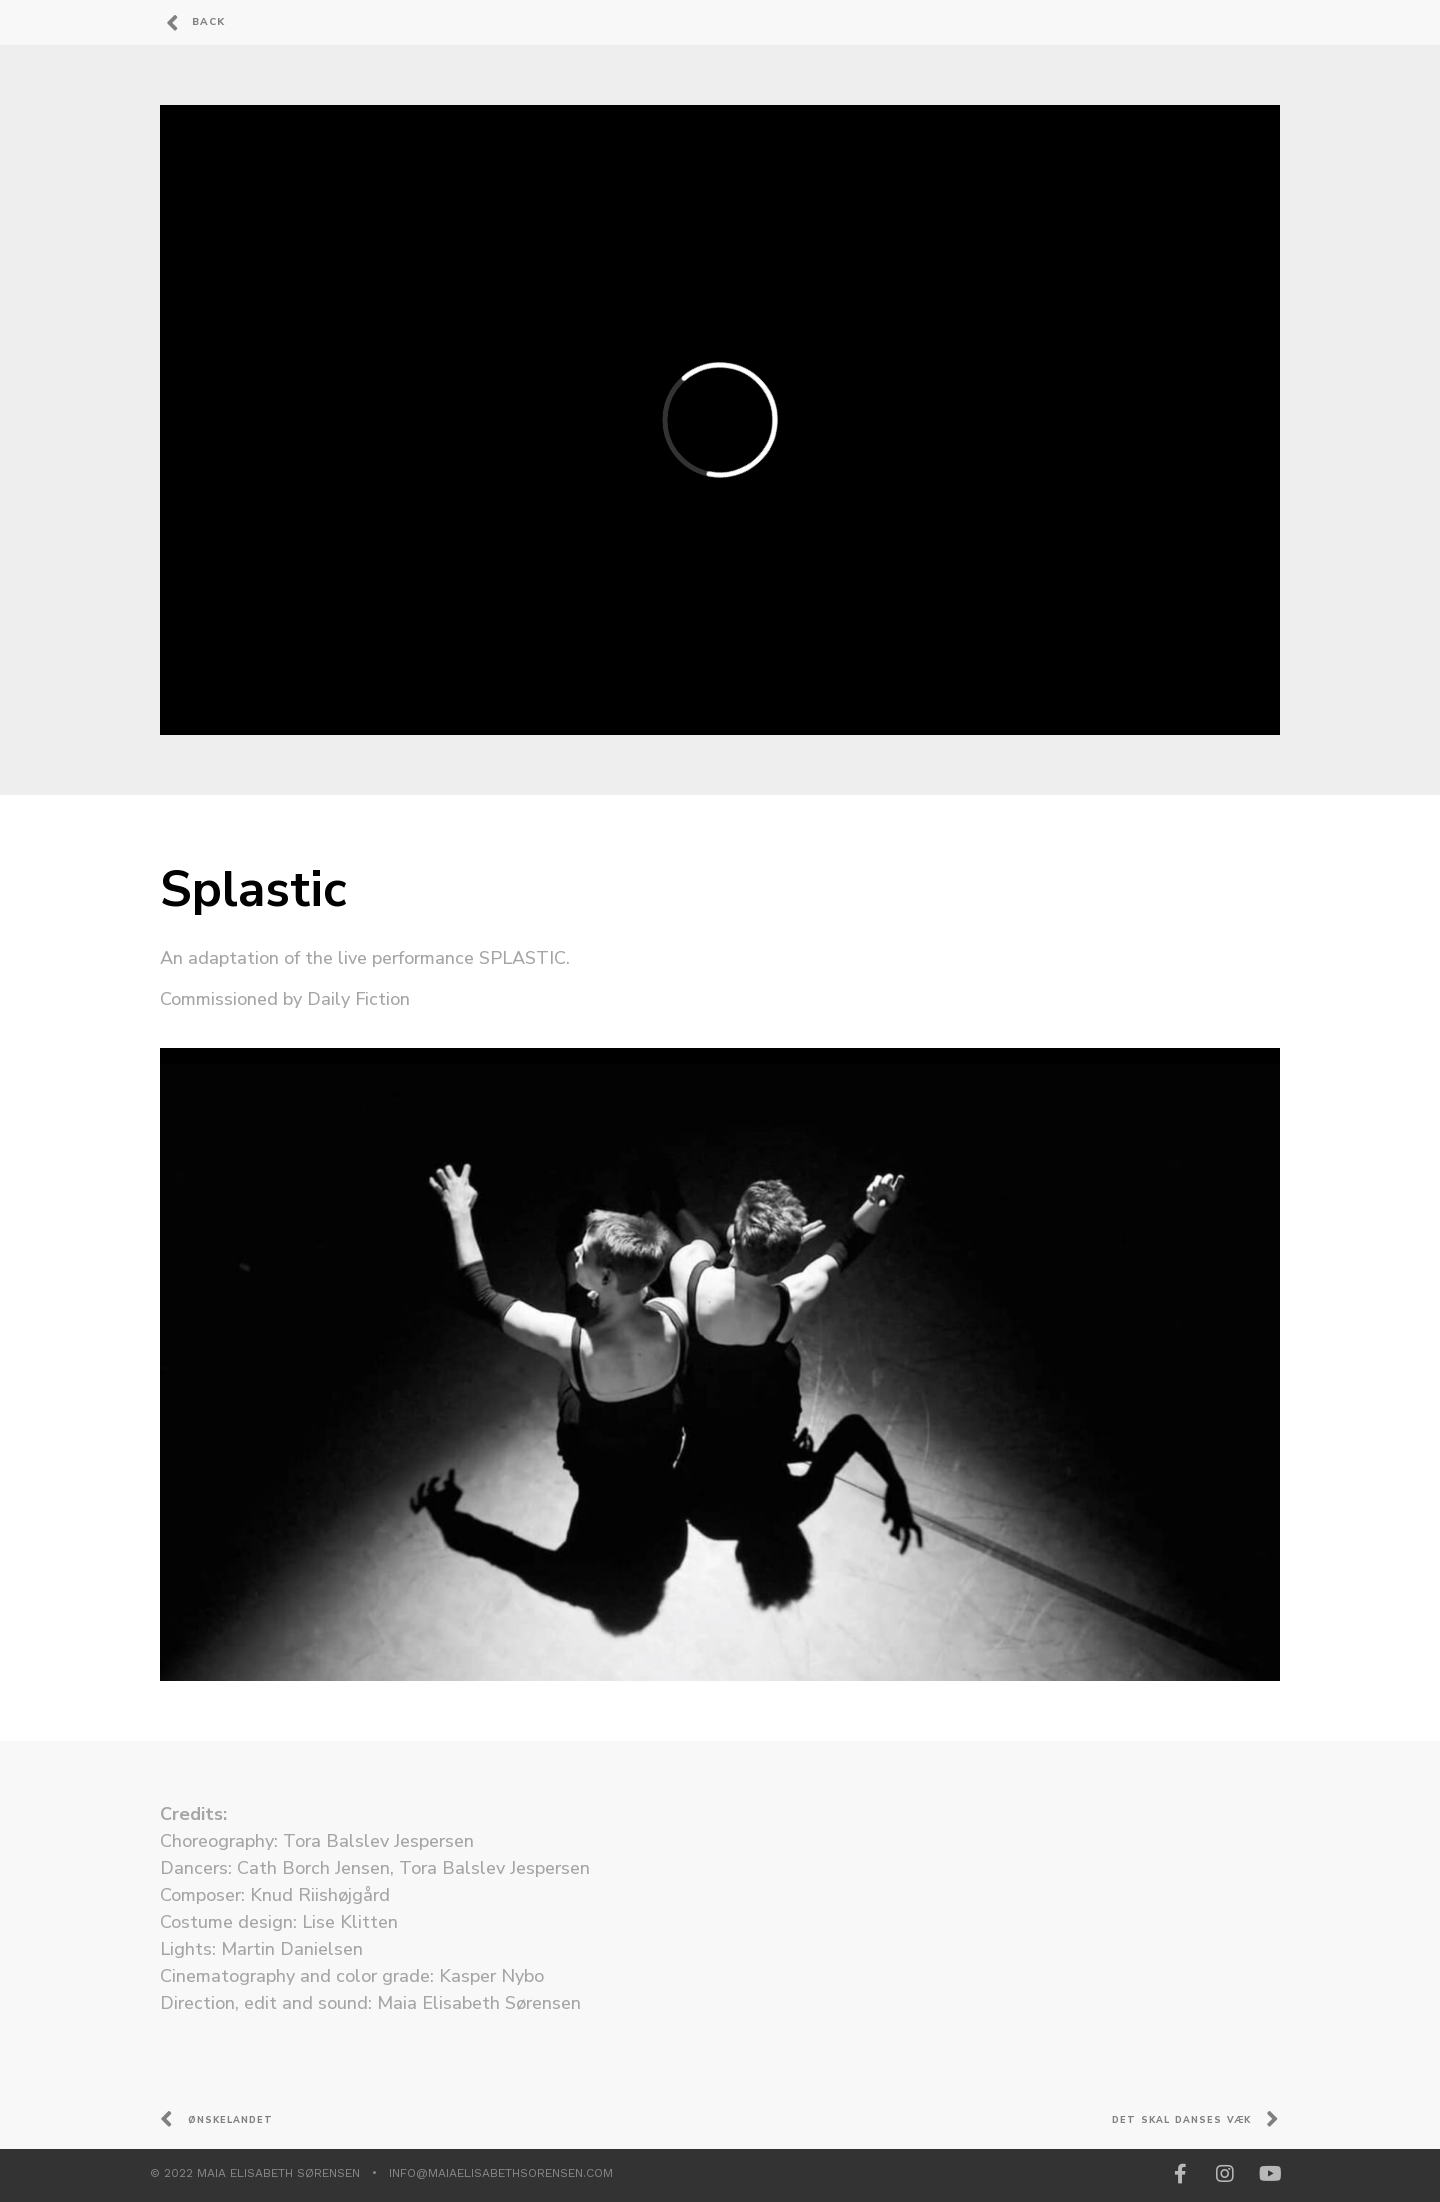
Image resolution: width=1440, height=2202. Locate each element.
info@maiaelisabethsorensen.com (501, 2173)
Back (208, 22)
